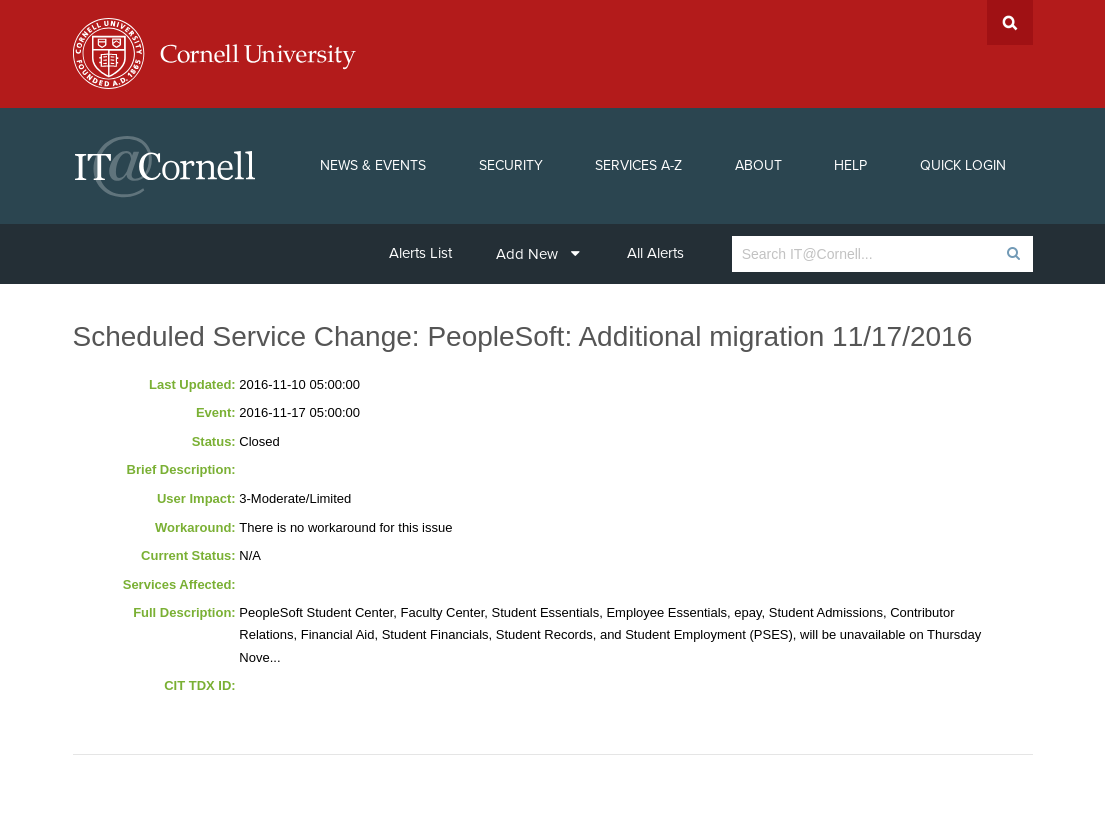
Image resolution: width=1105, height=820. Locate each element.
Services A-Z (638, 165)
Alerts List (420, 253)
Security (511, 165)
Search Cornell (1010, 22)
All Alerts (655, 253)
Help (850, 165)
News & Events (373, 165)
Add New (538, 254)
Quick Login (963, 165)
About (758, 165)
